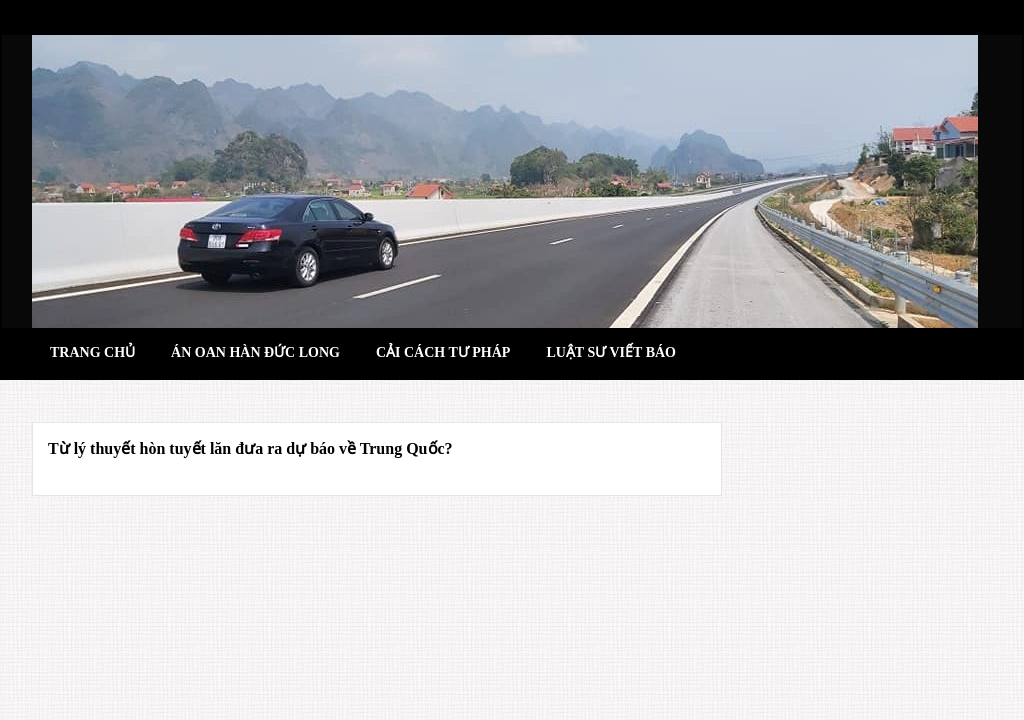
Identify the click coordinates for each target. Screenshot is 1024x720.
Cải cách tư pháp (443, 352)
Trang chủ (92, 352)
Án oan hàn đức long (255, 352)
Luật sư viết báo (611, 352)
